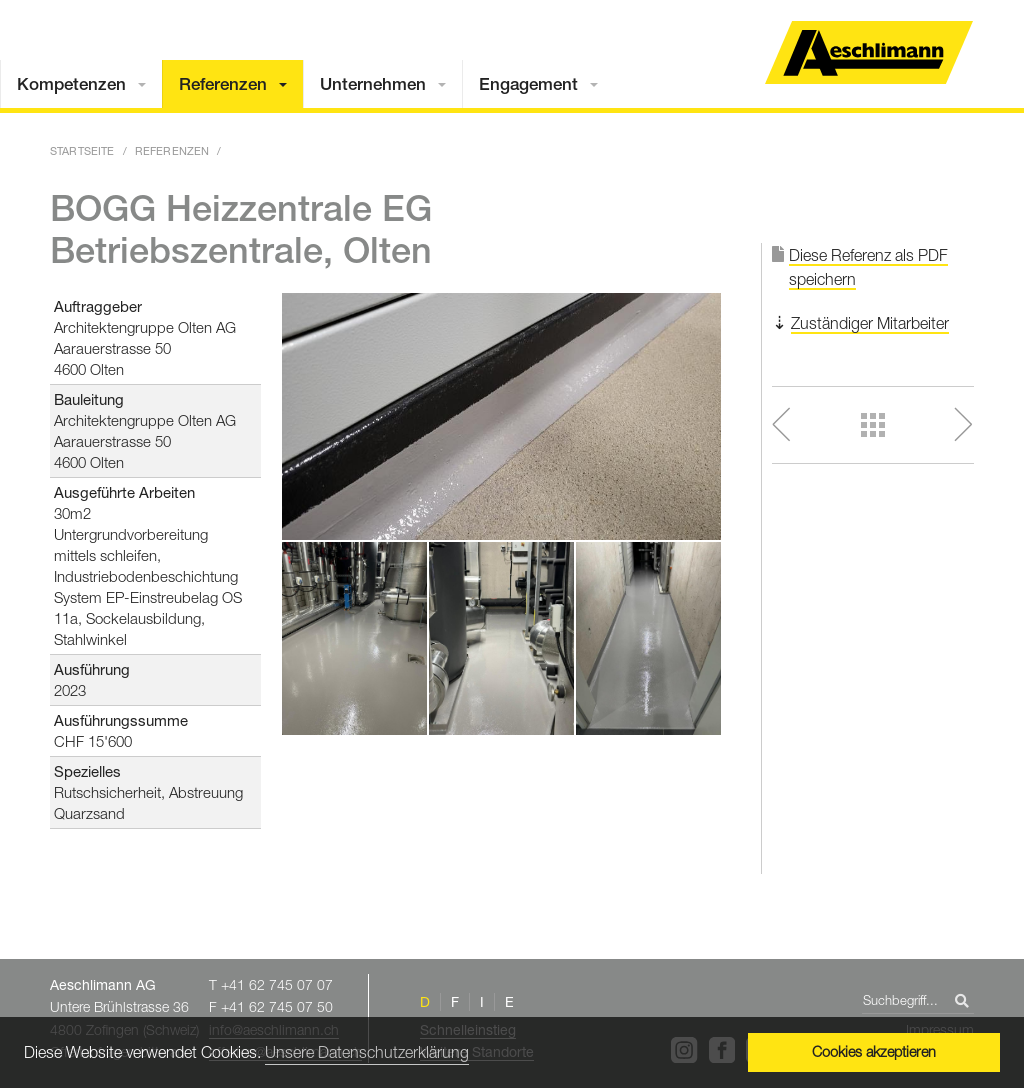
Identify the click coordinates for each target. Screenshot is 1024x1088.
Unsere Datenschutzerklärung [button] (367, 1052)
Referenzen (223, 84)
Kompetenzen (71, 84)
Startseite (82, 150)
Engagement (528, 84)
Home (869, 52)
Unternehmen (373, 84)
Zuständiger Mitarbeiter (870, 323)
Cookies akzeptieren (874, 1051)
